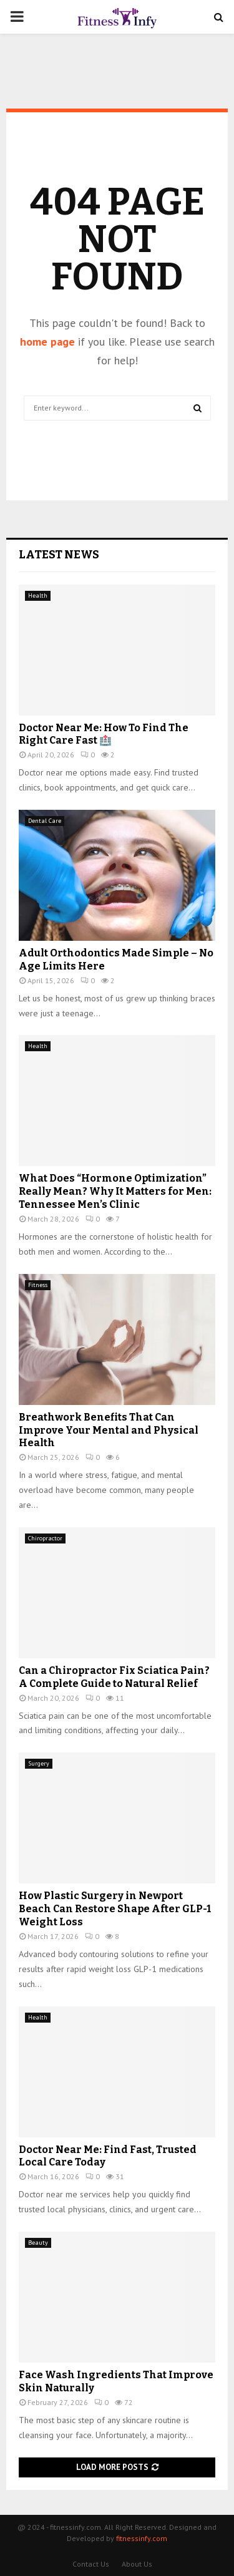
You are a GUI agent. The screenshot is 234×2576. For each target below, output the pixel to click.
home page (47, 341)
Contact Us (90, 2564)
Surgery (38, 1763)
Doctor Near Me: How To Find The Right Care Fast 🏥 (103, 734)
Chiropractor (45, 1538)
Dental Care (44, 821)
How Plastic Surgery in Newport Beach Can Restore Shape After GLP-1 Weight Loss (115, 1909)
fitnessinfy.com (141, 2538)
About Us (137, 2564)
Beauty (38, 2242)
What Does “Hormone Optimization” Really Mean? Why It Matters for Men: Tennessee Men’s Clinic (115, 1191)
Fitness (37, 1285)
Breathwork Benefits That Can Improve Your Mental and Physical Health (108, 1430)
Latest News (59, 554)
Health (37, 595)
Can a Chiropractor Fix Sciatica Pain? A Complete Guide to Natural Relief (114, 1677)
